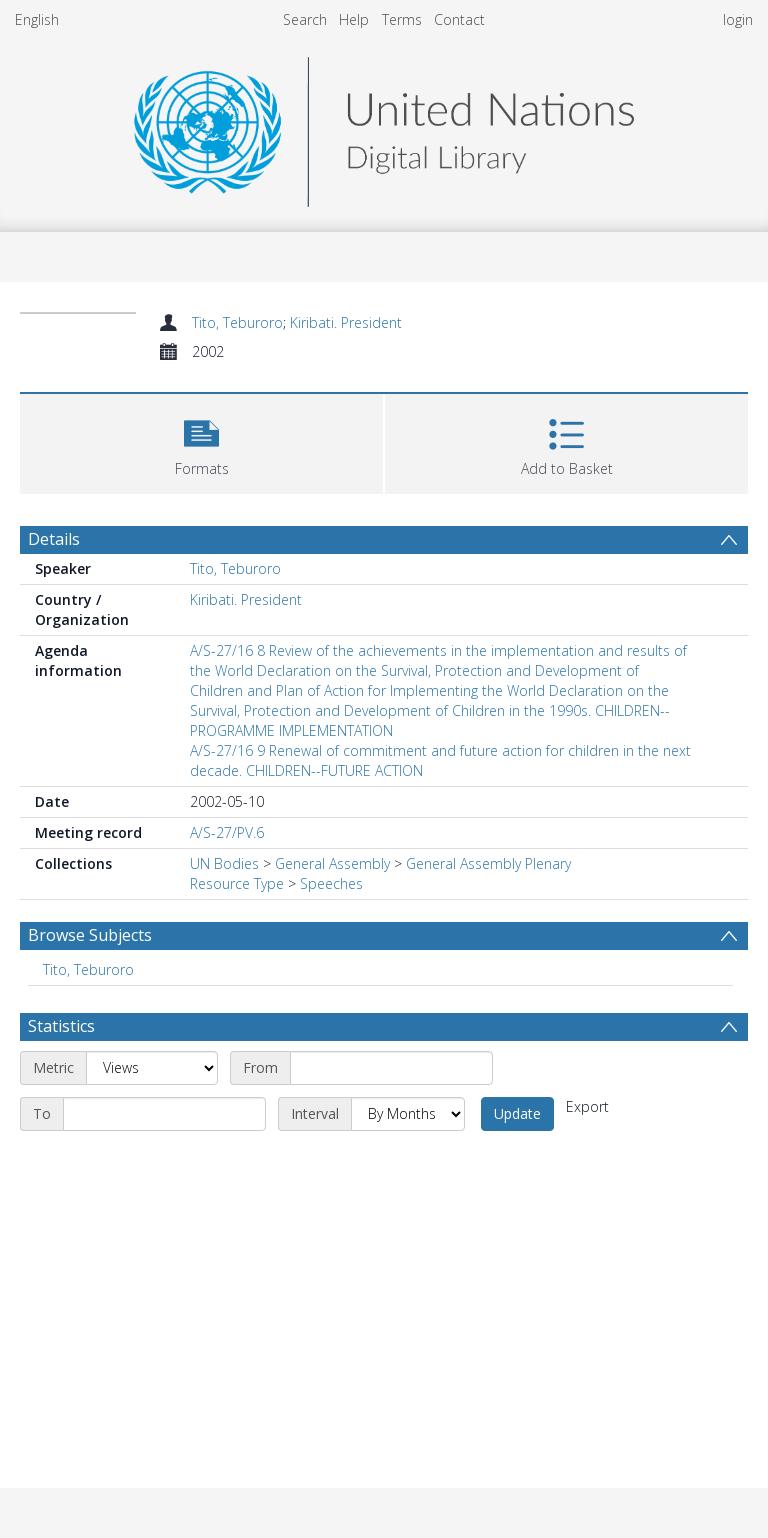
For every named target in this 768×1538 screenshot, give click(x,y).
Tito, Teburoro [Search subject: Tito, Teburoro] (88, 969)
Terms (402, 19)
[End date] (164, 1114)
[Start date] (391, 1068)
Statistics (61, 1026)
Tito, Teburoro (237, 322)
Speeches (331, 883)
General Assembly (332, 863)
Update (517, 1113)
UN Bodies (224, 863)
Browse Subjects (90, 935)
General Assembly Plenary (488, 863)
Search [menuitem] (305, 19)
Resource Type (237, 883)
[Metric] (152, 1068)
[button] (201, 441)
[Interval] (408, 1114)
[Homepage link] (384, 126)
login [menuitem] (738, 19)
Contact (459, 19)
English (37, 19)
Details (54, 539)
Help (354, 19)
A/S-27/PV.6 (227, 832)
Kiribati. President (346, 322)
